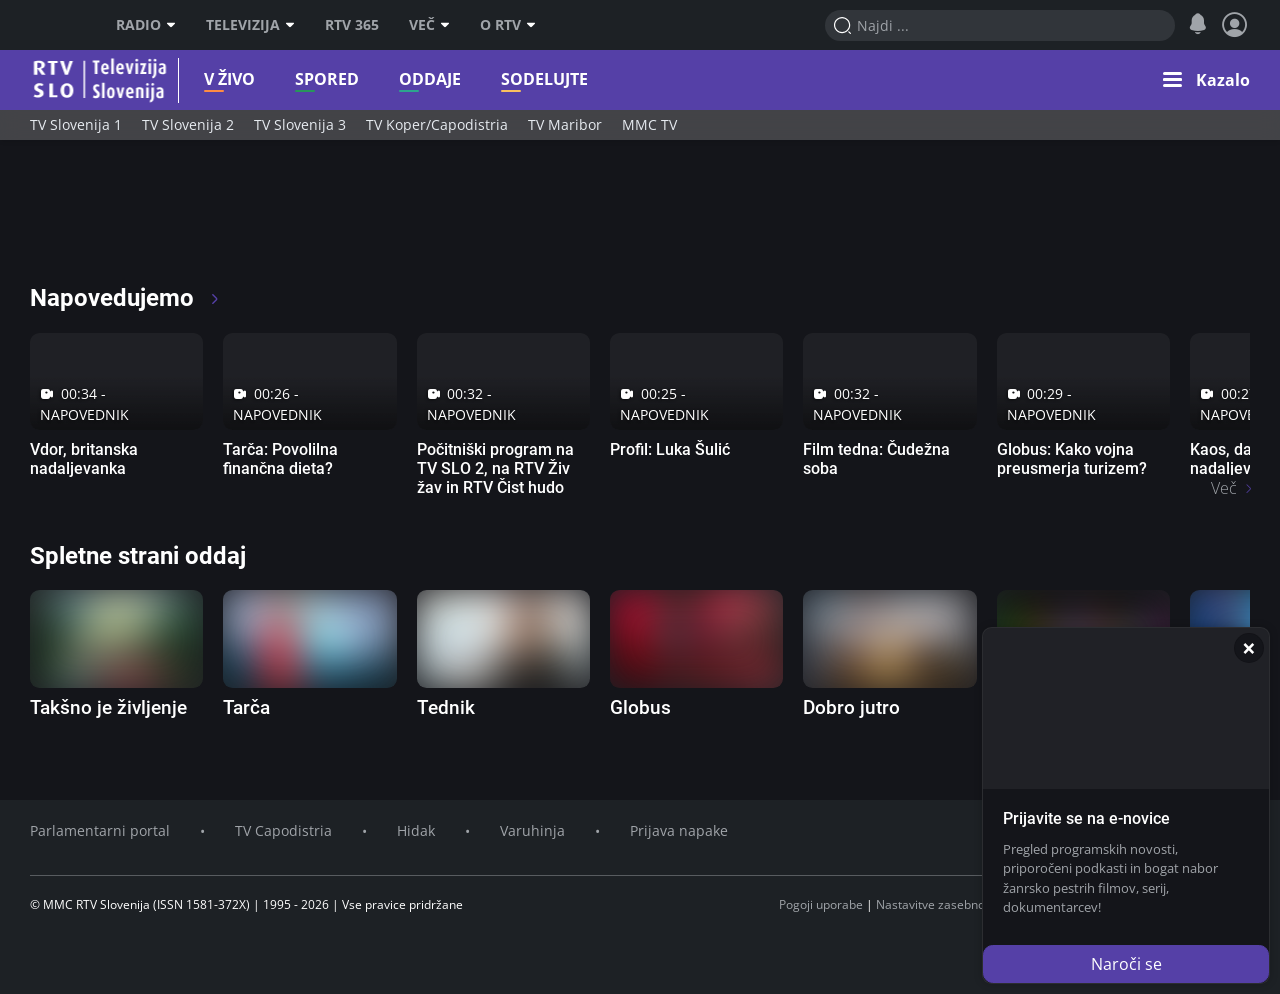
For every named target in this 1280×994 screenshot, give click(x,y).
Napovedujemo (125, 298)
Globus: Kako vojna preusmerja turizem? (1072, 459)
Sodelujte (495, 79)
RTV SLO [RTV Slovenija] (55, 25)
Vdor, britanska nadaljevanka (84, 459)
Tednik (446, 707)
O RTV (508, 25)
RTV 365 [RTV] (352, 25)
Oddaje (381, 79)
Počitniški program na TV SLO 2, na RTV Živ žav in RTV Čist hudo (495, 468)
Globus (640, 707)
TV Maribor (565, 124)
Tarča (246, 707)
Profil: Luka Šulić (670, 449)
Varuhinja (532, 830)
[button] (1206, 80)
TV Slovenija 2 (188, 124)
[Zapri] (1249, 648)
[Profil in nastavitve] (1235, 25)
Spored (278, 79)
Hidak (416, 830)
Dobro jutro (851, 707)
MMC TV (649, 124)
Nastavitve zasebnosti (937, 904)
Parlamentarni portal (100, 830)
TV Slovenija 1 (76, 124)
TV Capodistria (283, 830)
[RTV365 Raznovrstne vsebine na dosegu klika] (206, 220)
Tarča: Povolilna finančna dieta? (280, 459)
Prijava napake (679, 830)
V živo (180, 79)
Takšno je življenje (108, 707)
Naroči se (1126, 964)
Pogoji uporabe (821, 904)
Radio (146, 25)
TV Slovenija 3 (300, 124)
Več (429, 25)
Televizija (250, 25)
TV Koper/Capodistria (437, 124)
